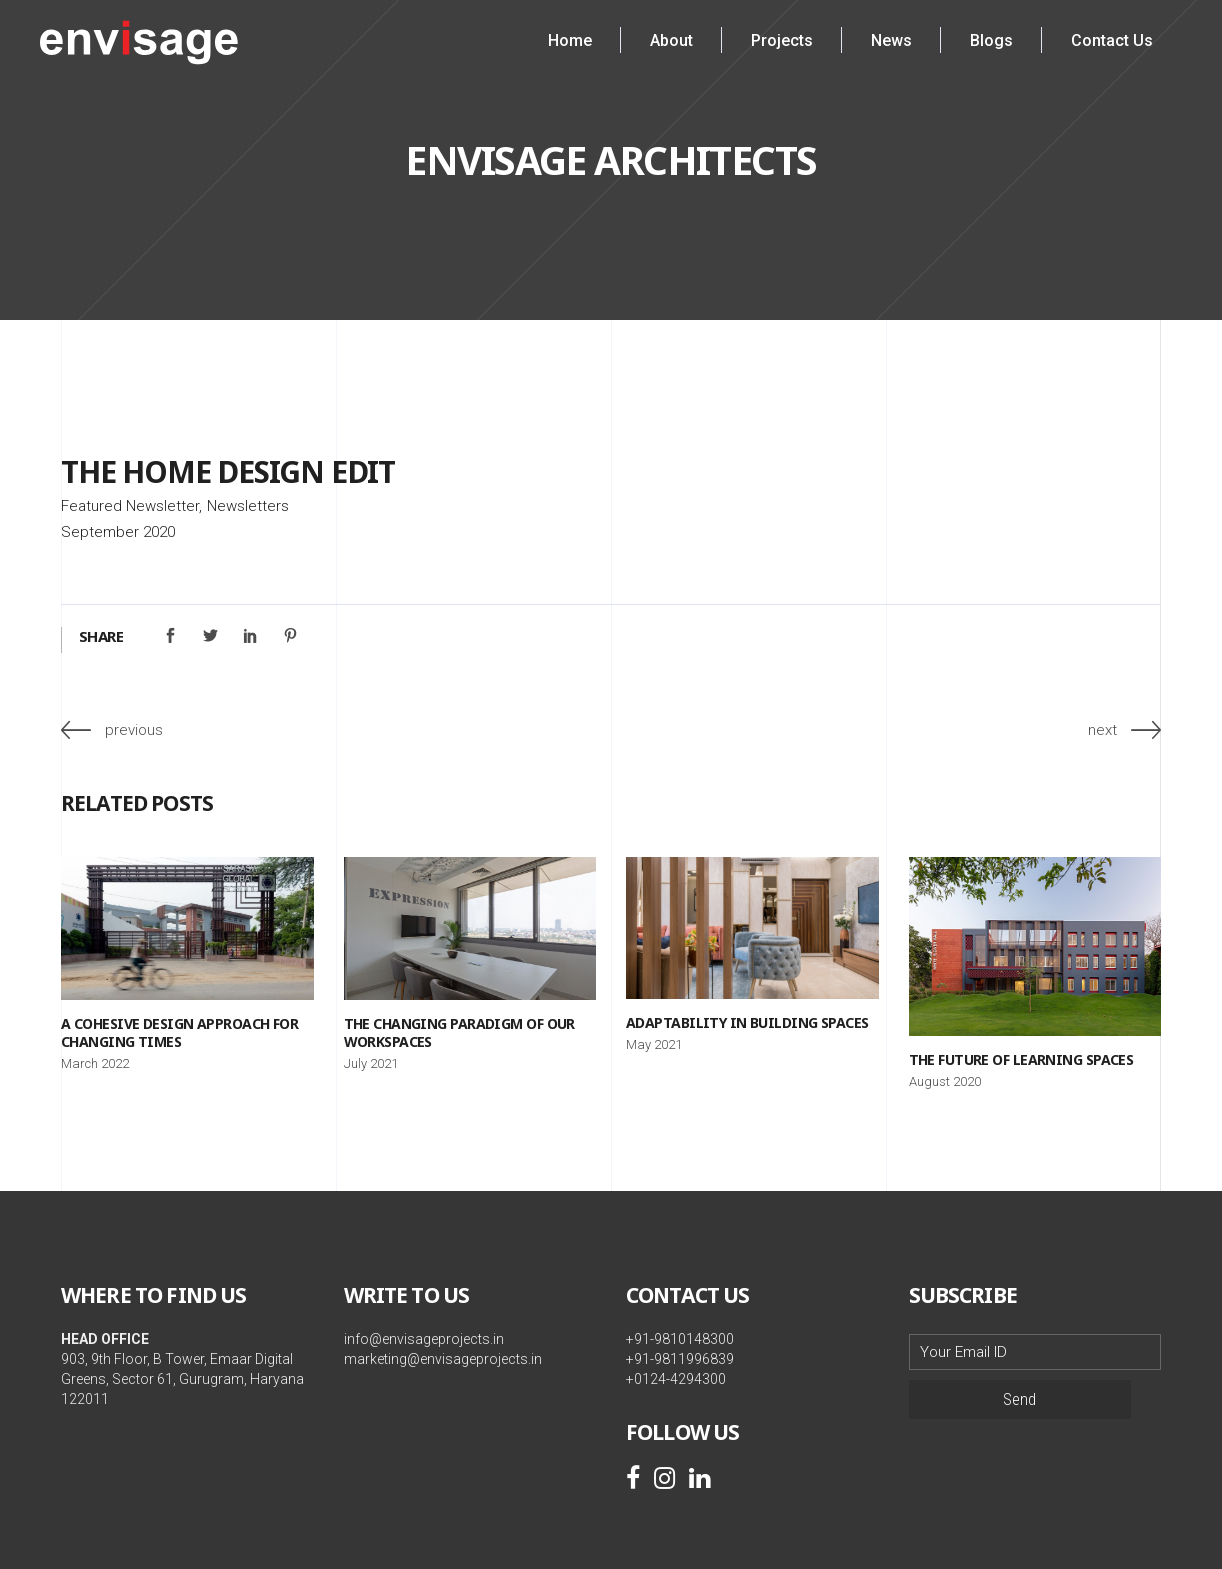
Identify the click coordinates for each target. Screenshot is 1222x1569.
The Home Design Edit (228, 471)
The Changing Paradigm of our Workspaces (459, 1032)
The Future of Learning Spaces (1021, 1059)
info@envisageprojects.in (424, 1339)
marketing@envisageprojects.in (443, 1359)
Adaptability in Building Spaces (747, 1022)
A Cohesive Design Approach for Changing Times (179, 1032)
